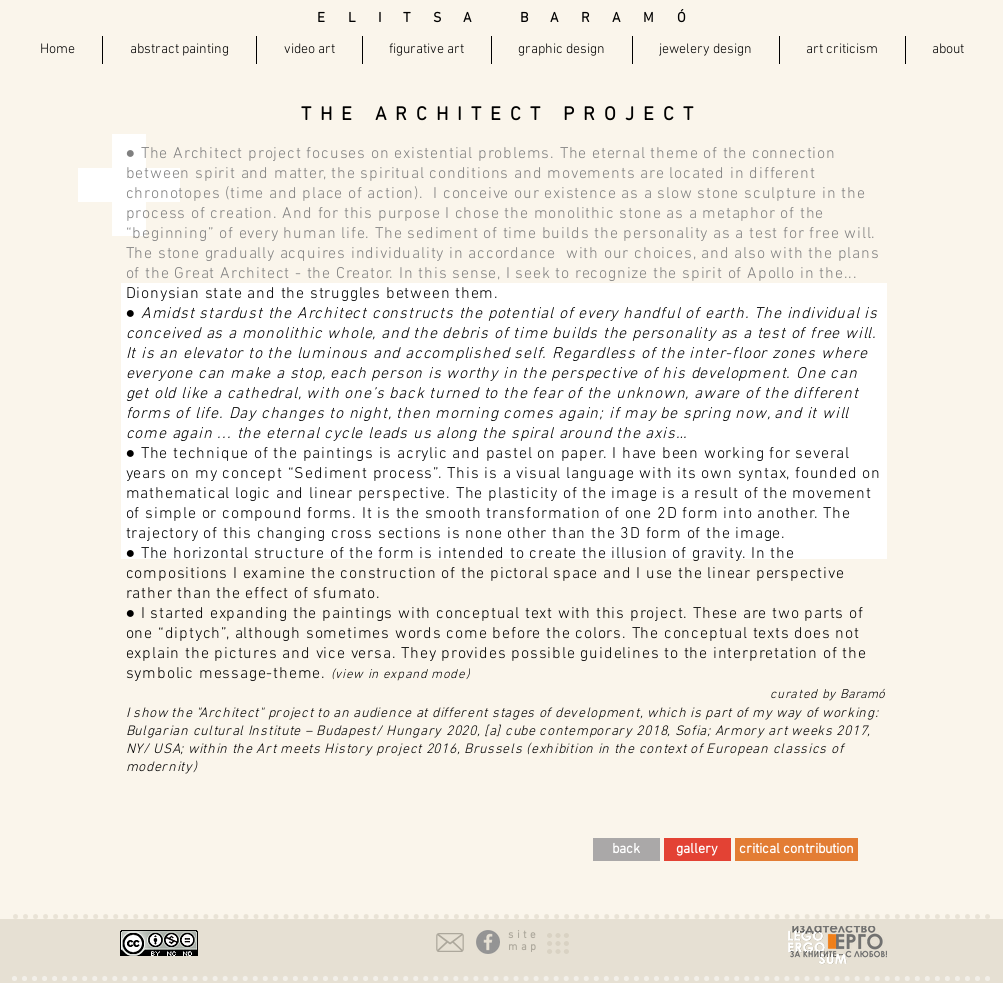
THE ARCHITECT (432, 115)
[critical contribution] (796, 849)
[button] (524, 935)
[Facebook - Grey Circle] (488, 942)
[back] (626, 849)
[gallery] (697, 849)
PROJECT (632, 115)
